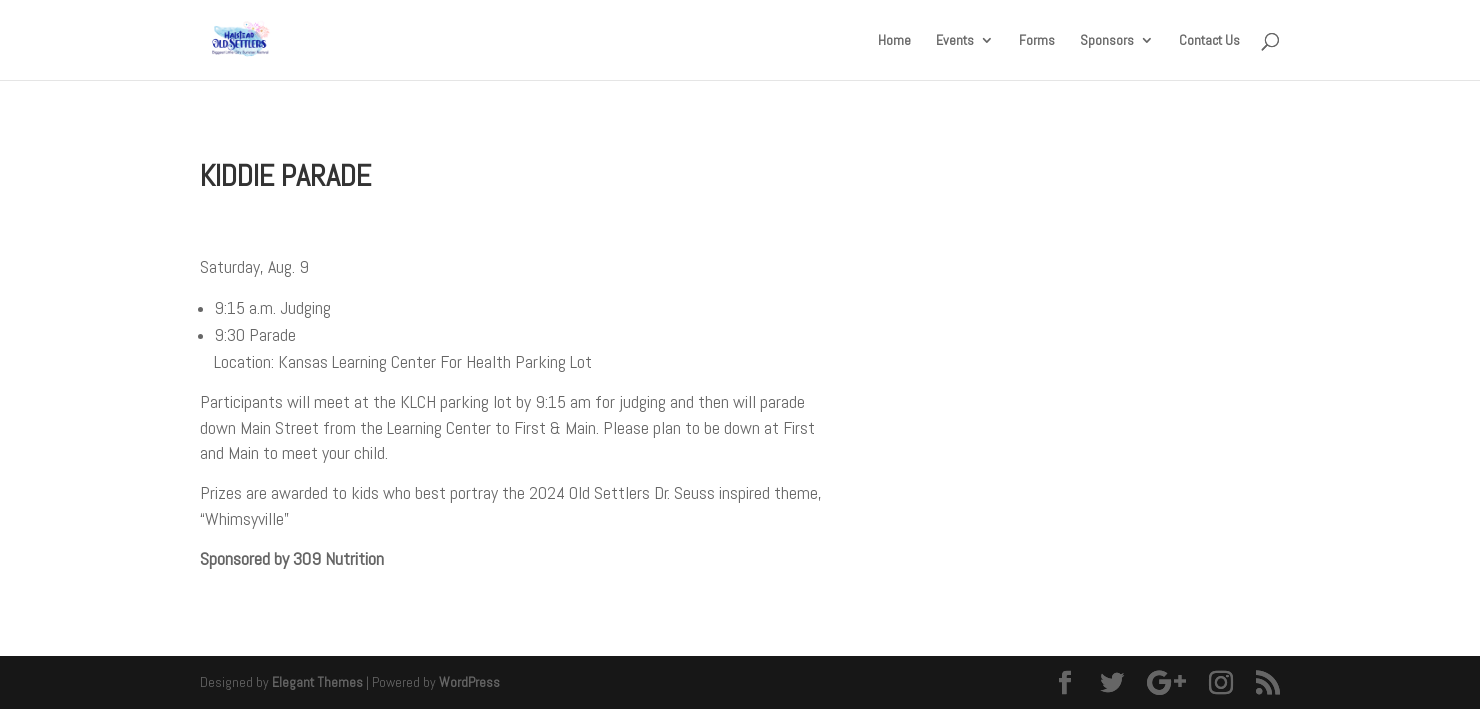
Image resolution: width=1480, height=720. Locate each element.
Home (894, 41)
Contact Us (1209, 41)
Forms (1037, 41)
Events (955, 41)
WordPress (469, 682)
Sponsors (1107, 41)
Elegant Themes (317, 682)
